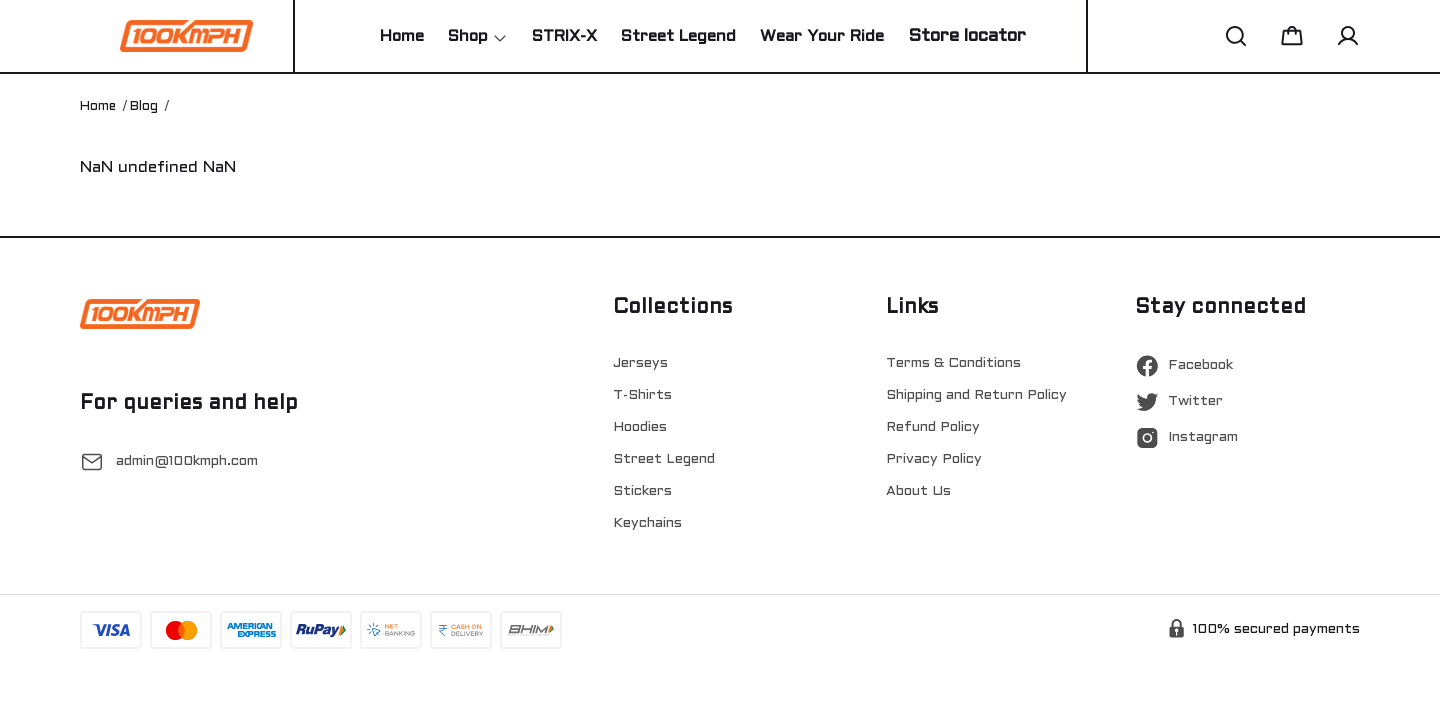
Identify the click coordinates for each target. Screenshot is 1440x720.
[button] (1236, 36)
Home (98, 107)
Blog (144, 107)
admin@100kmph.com (187, 461)
